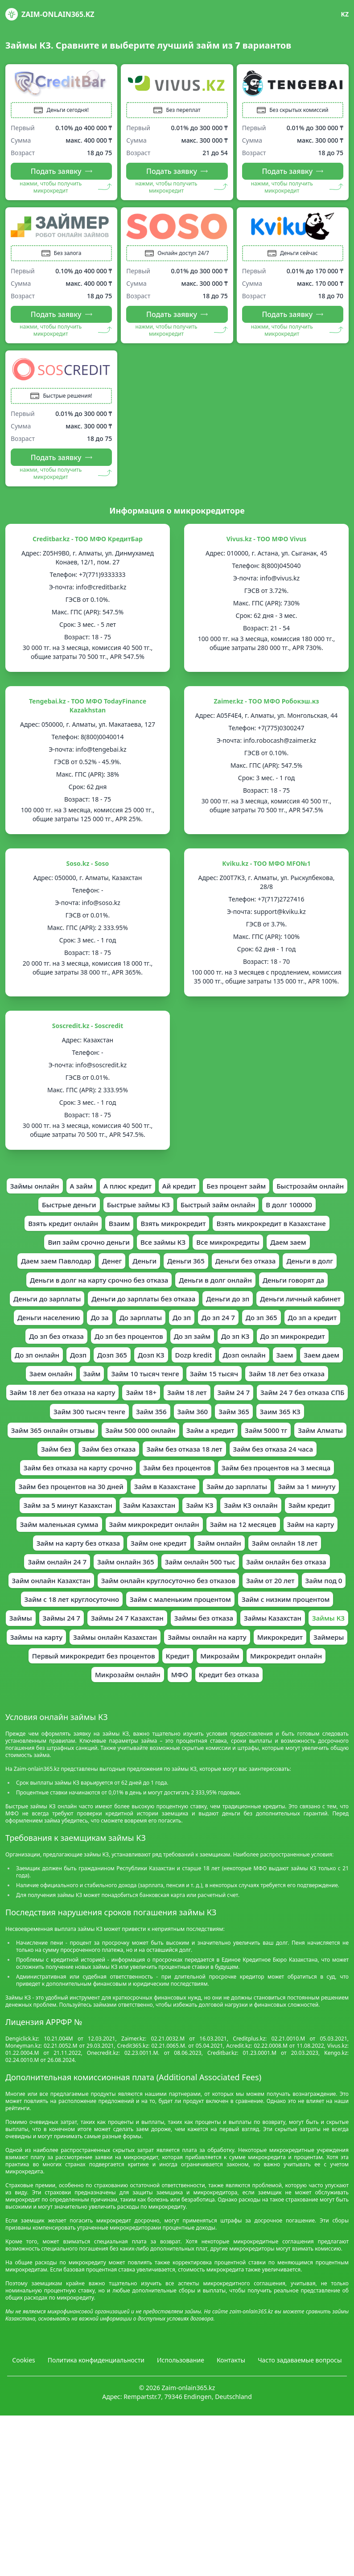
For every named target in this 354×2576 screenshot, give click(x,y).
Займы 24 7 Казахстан (271, 1682)
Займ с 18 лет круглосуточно (143, 1662)
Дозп (98, 1387)
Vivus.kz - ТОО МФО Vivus (266, 543)
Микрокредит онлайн (292, 1740)
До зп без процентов (126, 1368)
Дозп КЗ (174, 1387)
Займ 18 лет (305, 1427)
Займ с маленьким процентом (257, 1662)
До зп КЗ (238, 1368)
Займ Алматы (104, 1485)
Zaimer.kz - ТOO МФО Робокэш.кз (266, 706)
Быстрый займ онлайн (291, 1211)
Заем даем (62, 1407)
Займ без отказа (210, 1485)
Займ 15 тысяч (285, 1407)
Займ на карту (271, 1583)
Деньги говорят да (180, 1309)
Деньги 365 (317, 1270)
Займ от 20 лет (300, 1642)
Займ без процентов (288, 1505)
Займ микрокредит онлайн (106, 1583)
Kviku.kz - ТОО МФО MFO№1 (266, 868)
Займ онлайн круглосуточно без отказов (193, 1642)
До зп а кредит (318, 1348)
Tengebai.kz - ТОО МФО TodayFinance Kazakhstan (87, 710)
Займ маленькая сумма (258, 1564)
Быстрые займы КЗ (207, 1211)
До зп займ (193, 1368)
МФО (180, 1760)
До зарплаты (138, 1348)
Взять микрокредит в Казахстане (99, 1250)
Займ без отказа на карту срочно (184, 1505)
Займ (157, 1407)
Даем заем (114, 1270)
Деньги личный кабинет (266, 1328)
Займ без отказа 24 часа (72, 1505)
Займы (160, 1682)
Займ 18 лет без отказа (68, 1427)
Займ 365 (27, 1466)
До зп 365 (265, 1348)
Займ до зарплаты (55, 1544)
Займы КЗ (216, 1701)
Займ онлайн (221, 1603)
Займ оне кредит (157, 1603)
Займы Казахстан (158, 1701)
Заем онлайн (114, 1407)
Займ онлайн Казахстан (69, 1642)
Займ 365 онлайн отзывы (152, 1466)
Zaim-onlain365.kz (50, 14)
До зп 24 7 (220, 1348)
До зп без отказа (50, 1368)
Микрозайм (222, 1740)
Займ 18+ (258, 1427)
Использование (180, 2446)
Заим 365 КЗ (75, 1466)
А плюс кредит (166, 1191)
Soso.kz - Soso (87, 868)
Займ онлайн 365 (123, 1623)
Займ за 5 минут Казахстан (217, 1544)
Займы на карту (272, 1701)
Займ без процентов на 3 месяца (78, 1525)
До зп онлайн (54, 1387)
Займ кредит (183, 1564)
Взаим (209, 1230)
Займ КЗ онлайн (122, 1564)
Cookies (23, 2446)
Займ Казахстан (303, 1544)
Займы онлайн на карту (176, 1721)
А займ (117, 1191)
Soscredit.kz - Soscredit (87, 1030)
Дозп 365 (133, 1387)
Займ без (155, 1485)
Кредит (178, 1740)
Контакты (231, 2446)
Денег (239, 1270)
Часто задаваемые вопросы (300, 2446)
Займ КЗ (68, 1564)
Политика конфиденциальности (96, 2446)
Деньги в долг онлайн (98, 1309)
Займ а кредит (317, 1466)
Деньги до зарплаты (259, 1309)
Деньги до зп (189, 1328)
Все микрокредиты (51, 1270)
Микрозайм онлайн (125, 1760)
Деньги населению (42, 1348)
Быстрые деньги (134, 1211)
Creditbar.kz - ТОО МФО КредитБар (88, 543)
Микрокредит (252, 1721)
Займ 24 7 (40, 1446)
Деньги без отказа (68, 1289)
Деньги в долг (136, 1289)
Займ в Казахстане (301, 1525)
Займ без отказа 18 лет (289, 1485)
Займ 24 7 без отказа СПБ (112, 1446)
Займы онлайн (69, 1191)
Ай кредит (220, 1191)
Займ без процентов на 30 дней (202, 1525)
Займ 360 (314, 1446)
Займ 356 (271, 1446)
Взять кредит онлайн (150, 1230)
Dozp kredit (218, 1387)
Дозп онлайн (271, 1387)
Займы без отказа (85, 1701)
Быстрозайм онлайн (59, 1211)
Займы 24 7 (203, 1682)
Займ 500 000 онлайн (244, 1466)
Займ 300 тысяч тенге (206, 1446)
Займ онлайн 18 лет (290, 1603)
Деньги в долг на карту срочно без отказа (244, 1289)
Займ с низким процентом (90, 1682)
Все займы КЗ (289, 1250)
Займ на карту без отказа (73, 1603)
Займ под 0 (62, 1662)
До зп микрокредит (298, 1368)
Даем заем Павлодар (181, 1270)
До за (96, 1348)
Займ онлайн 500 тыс (201, 1623)
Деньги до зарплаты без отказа (100, 1328)
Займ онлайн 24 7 (51, 1623)
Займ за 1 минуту (129, 1544)
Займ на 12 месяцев (200, 1583)
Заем (314, 1387)
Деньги (273, 1270)
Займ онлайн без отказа (291, 1623)
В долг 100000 (78, 1230)
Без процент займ (279, 1191)
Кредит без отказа (231, 1760)
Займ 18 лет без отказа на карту (175, 1427)
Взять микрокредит (265, 1230)
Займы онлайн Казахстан (78, 1721)
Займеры (303, 1721)
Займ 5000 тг (47, 1485)
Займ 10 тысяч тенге (213, 1407)
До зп (182, 1348)
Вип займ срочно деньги (211, 1250)
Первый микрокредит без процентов (89, 1740)
